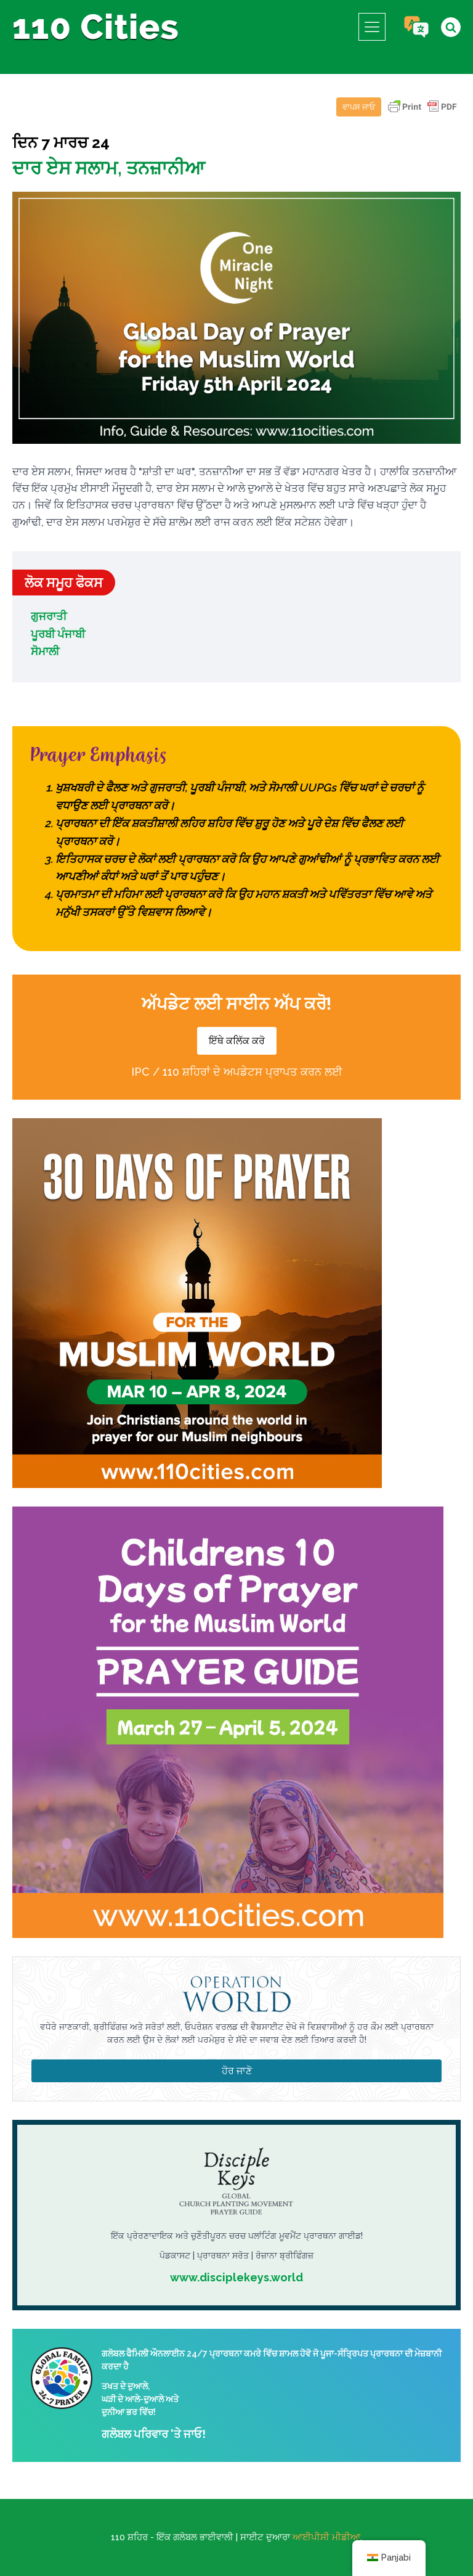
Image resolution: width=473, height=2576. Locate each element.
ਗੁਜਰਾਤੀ (49, 616)
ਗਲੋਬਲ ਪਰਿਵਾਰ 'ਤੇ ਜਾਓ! (154, 2433)
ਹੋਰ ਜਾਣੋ (237, 2071)
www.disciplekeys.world (236, 2277)
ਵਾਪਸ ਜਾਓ (358, 107)
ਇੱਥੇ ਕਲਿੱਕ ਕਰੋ (237, 1041)
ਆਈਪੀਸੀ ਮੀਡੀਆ (326, 2537)
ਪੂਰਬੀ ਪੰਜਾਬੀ (58, 634)
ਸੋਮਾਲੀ (45, 651)
